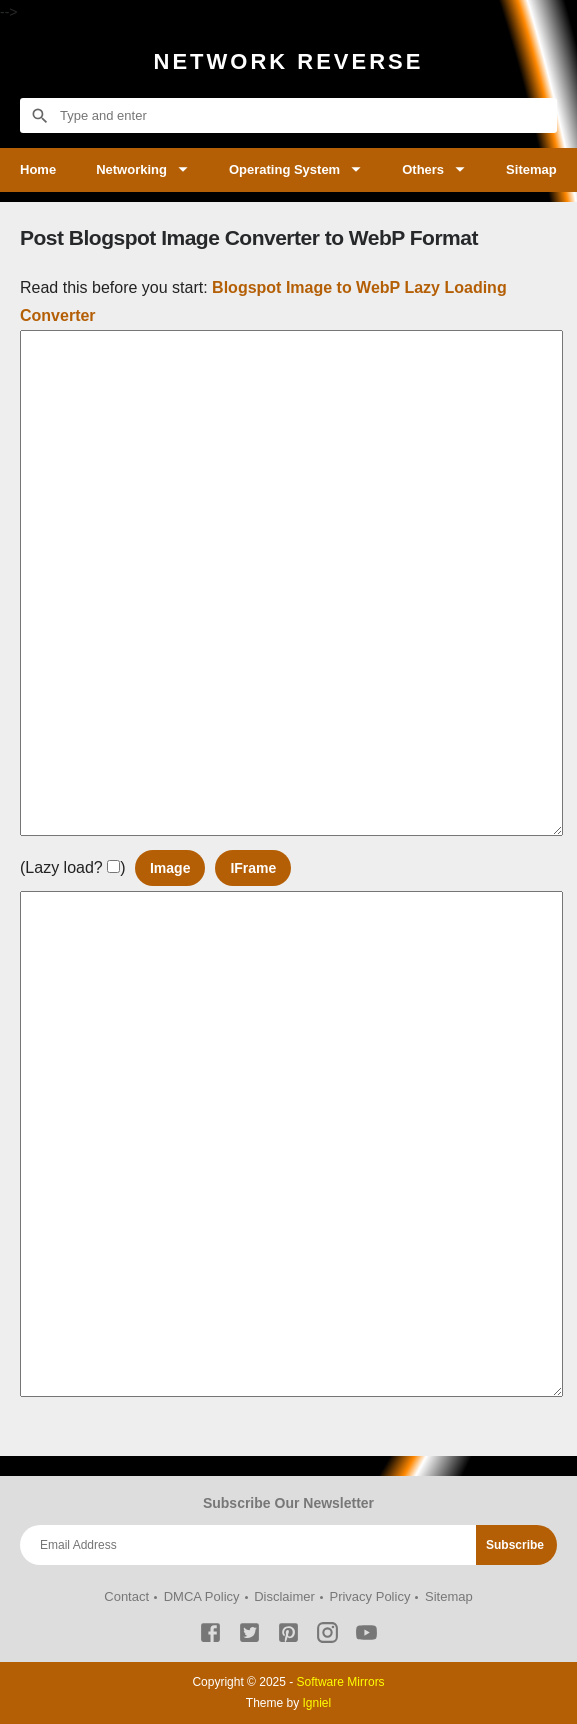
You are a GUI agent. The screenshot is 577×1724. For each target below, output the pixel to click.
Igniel (317, 1703)
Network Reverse (289, 61)
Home (38, 169)
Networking (131, 169)
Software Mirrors (341, 1682)
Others (423, 169)
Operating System (284, 169)
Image (170, 868)
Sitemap (531, 169)
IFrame (253, 868)
